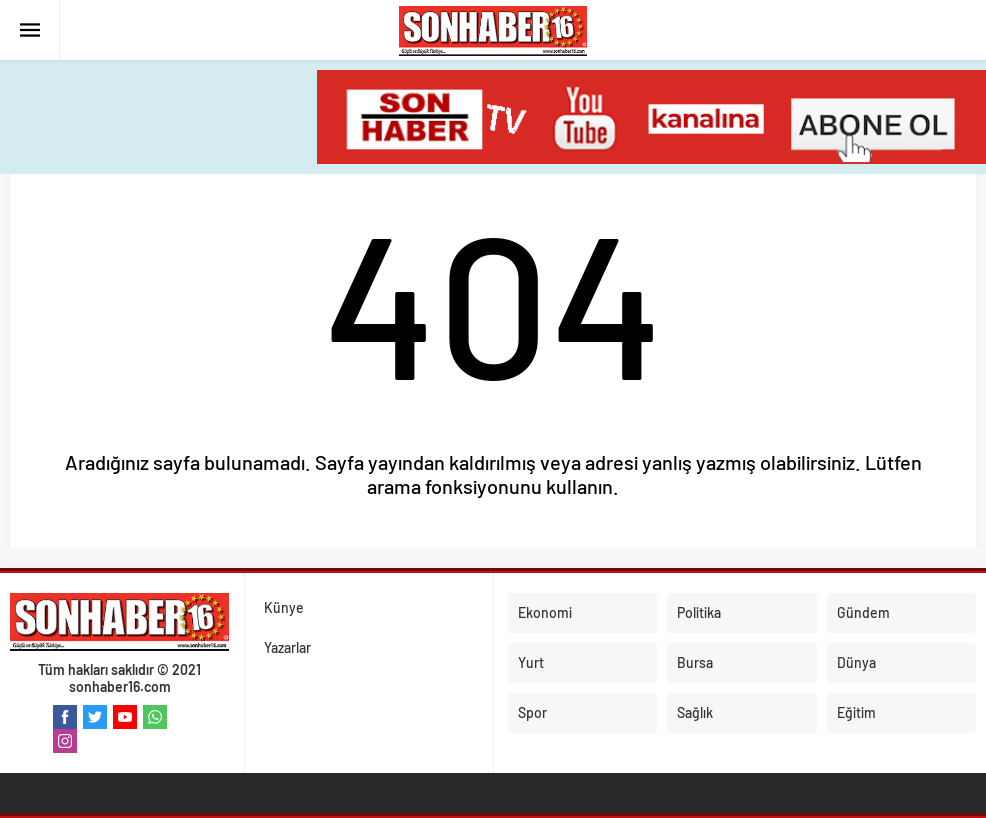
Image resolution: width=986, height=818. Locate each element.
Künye (284, 607)
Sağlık (695, 712)
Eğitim (856, 712)
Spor (532, 712)
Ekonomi (545, 612)
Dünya (856, 662)
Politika (699, 612)
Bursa (695, 662)
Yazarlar (287, 647)
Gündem (863, 612)
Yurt (531, 662)
